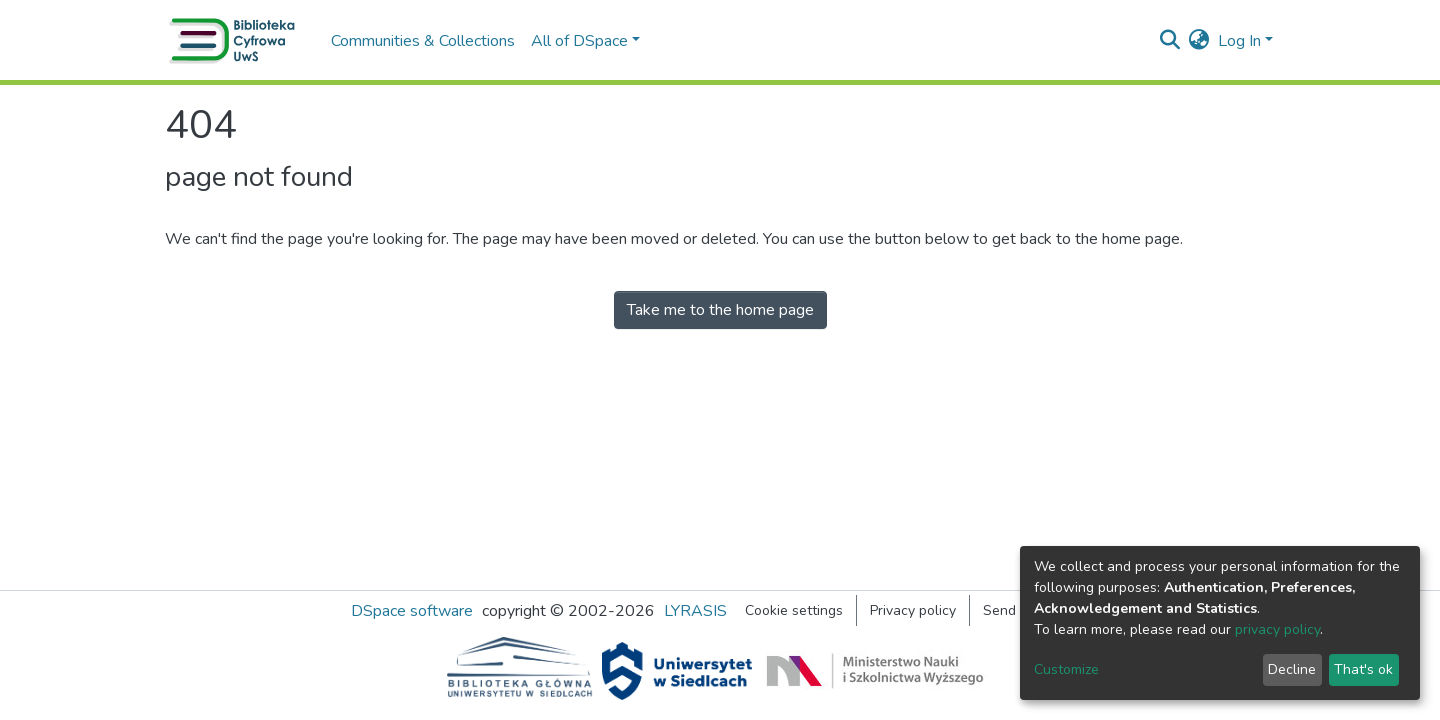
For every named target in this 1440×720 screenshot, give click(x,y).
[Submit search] (1170, 41)
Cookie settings (794, 610)
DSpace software (412, 611)
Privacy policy (913, 610)
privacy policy (1277, 629)
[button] (1199, 41)
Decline (1292, 669)
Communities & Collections (423, 41)
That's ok (1363, 669)
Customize (1066, 669)
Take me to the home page (720, 310)
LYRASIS (695, 611)
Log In (1239, 41)
